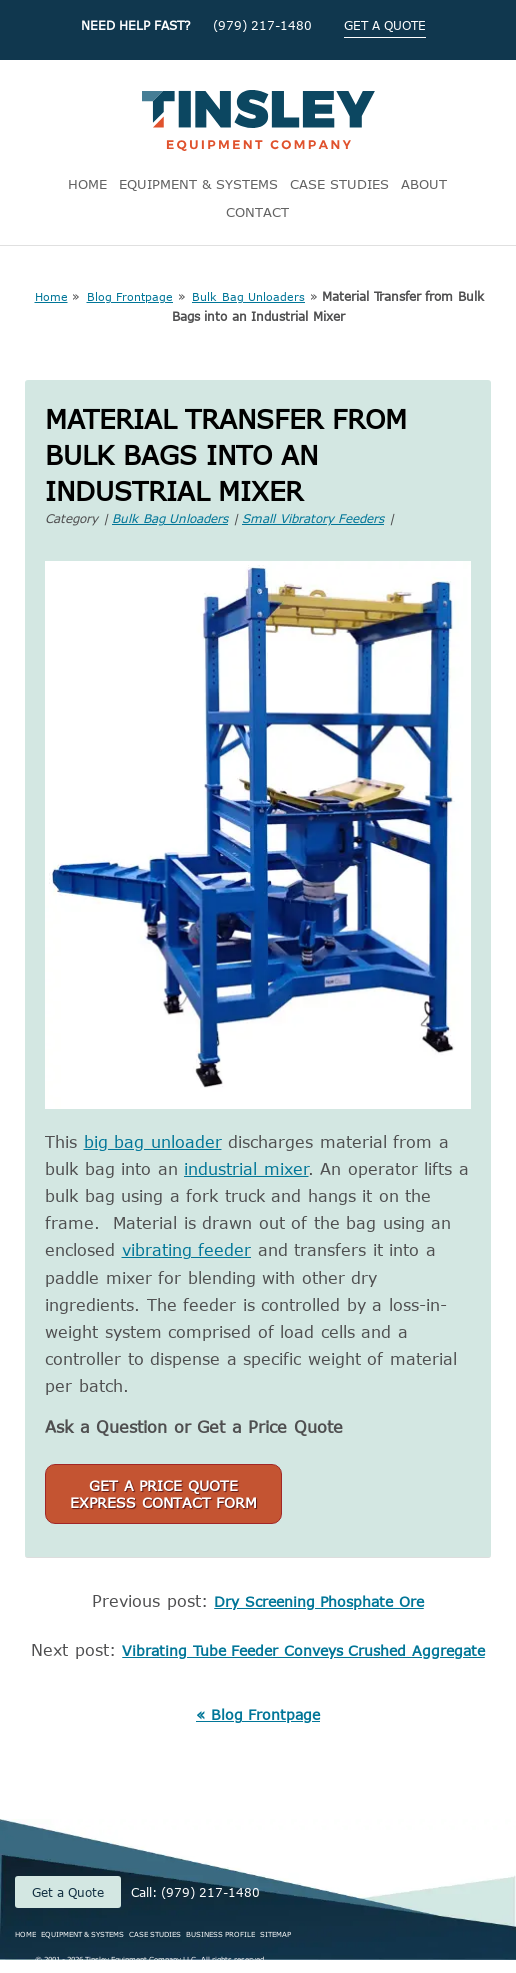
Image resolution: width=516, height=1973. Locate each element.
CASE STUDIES (339, 184)
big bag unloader (153, 1142)
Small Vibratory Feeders (313, 518)
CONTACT (257, 212)
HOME (87, 184)
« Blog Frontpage (258, 1714)
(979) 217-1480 (262, 25)
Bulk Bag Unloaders (248, 296)
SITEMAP (275, 1934)
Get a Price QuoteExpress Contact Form (163, 1494)
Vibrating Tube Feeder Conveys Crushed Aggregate (303, 1650)
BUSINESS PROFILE (220, 1934)
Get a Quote (68, 1892)
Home (51, 296)
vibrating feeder (187, 1250)
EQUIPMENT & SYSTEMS (198, 184)
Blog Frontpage (130, 296)
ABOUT (424, 184)
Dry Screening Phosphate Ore (319, 1601)
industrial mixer (246, 1169)
